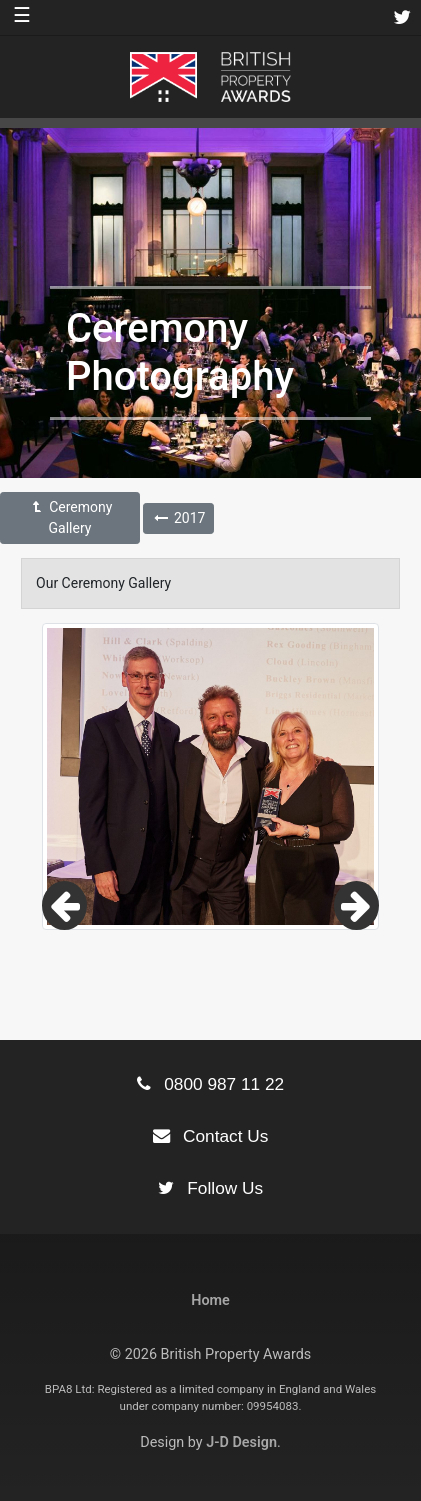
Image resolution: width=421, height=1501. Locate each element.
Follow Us (210, 1188)
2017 (178, 518)
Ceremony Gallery (70, 517)
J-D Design (241, 1442)
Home (210, 1300)
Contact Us (211, 1136)
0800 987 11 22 (210, 1084)
